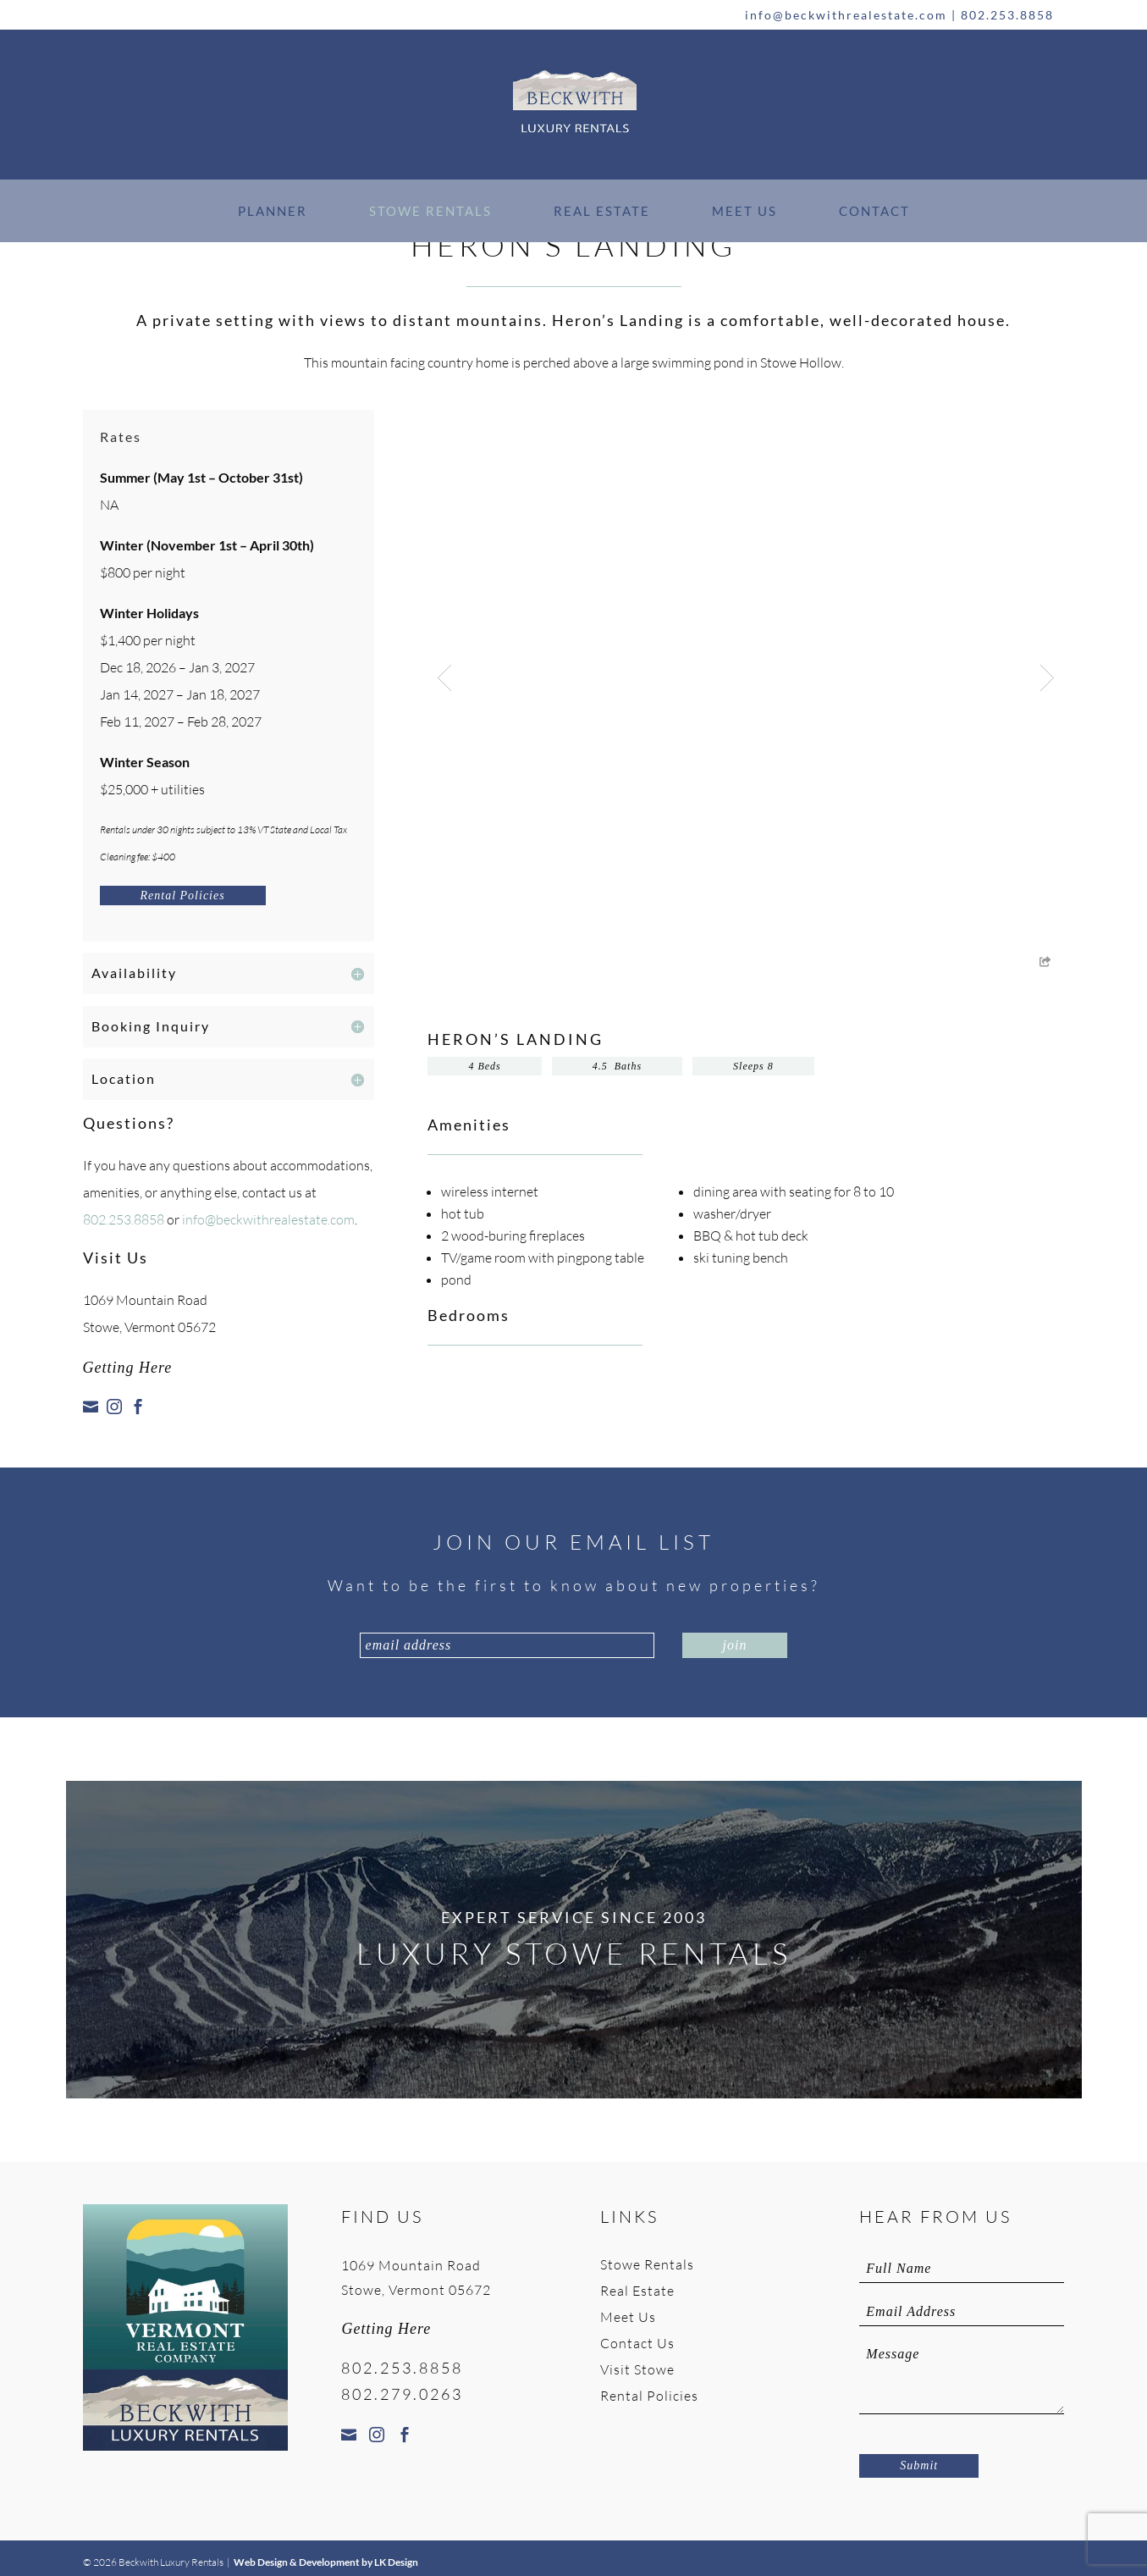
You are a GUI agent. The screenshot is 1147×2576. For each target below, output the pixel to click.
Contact (874, 210)
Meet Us (744, 210)
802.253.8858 (1007, 15)
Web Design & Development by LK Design (326, 2562)
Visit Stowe (637, 2369)
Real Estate (602, 210)
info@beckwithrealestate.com (846, 15)
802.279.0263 (402, 2394)
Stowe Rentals (430, 210)
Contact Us (637, 2343)
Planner (272, 210)
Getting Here (128, 1367)
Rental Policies (183, 895)
